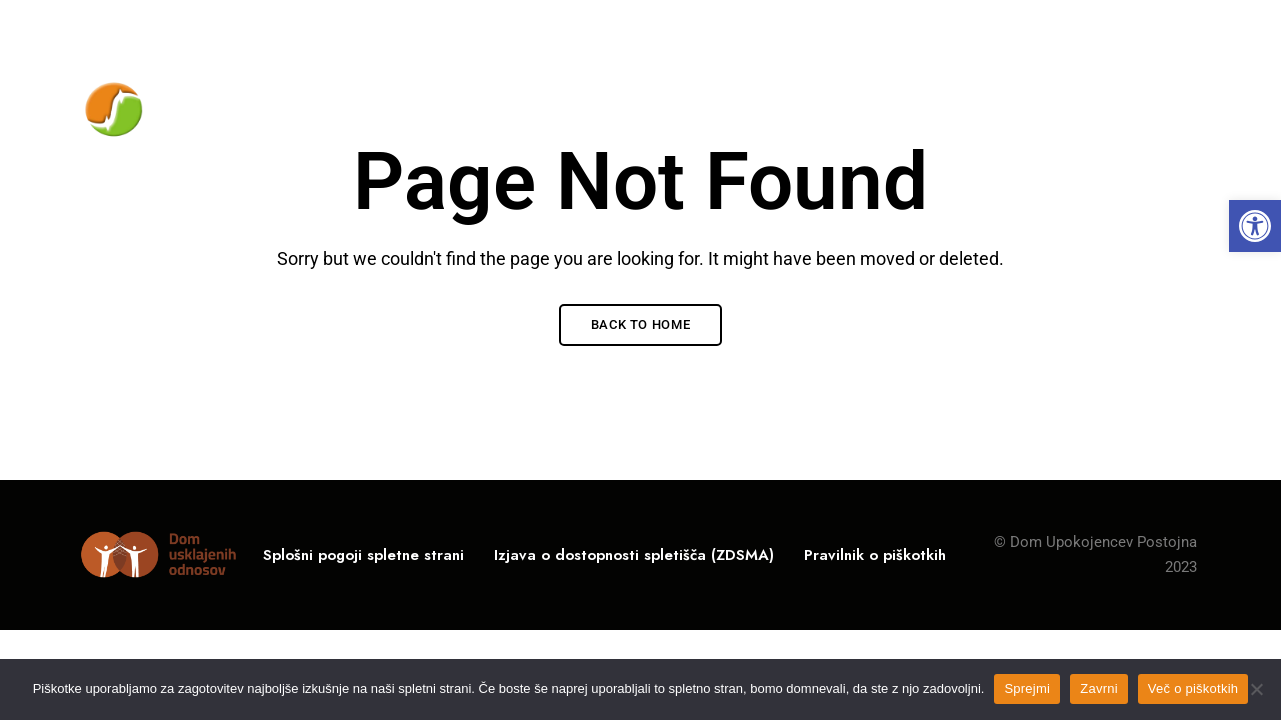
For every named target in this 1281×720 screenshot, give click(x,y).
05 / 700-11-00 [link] (963, 27)
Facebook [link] (1192, 29)
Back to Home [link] (641, 324)
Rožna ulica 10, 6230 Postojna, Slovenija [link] (215, 27)
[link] (1255, 226)
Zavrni (1099, 688)
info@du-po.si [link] (1108, 27)
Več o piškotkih (1193, 688)
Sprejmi (1027, 688)
